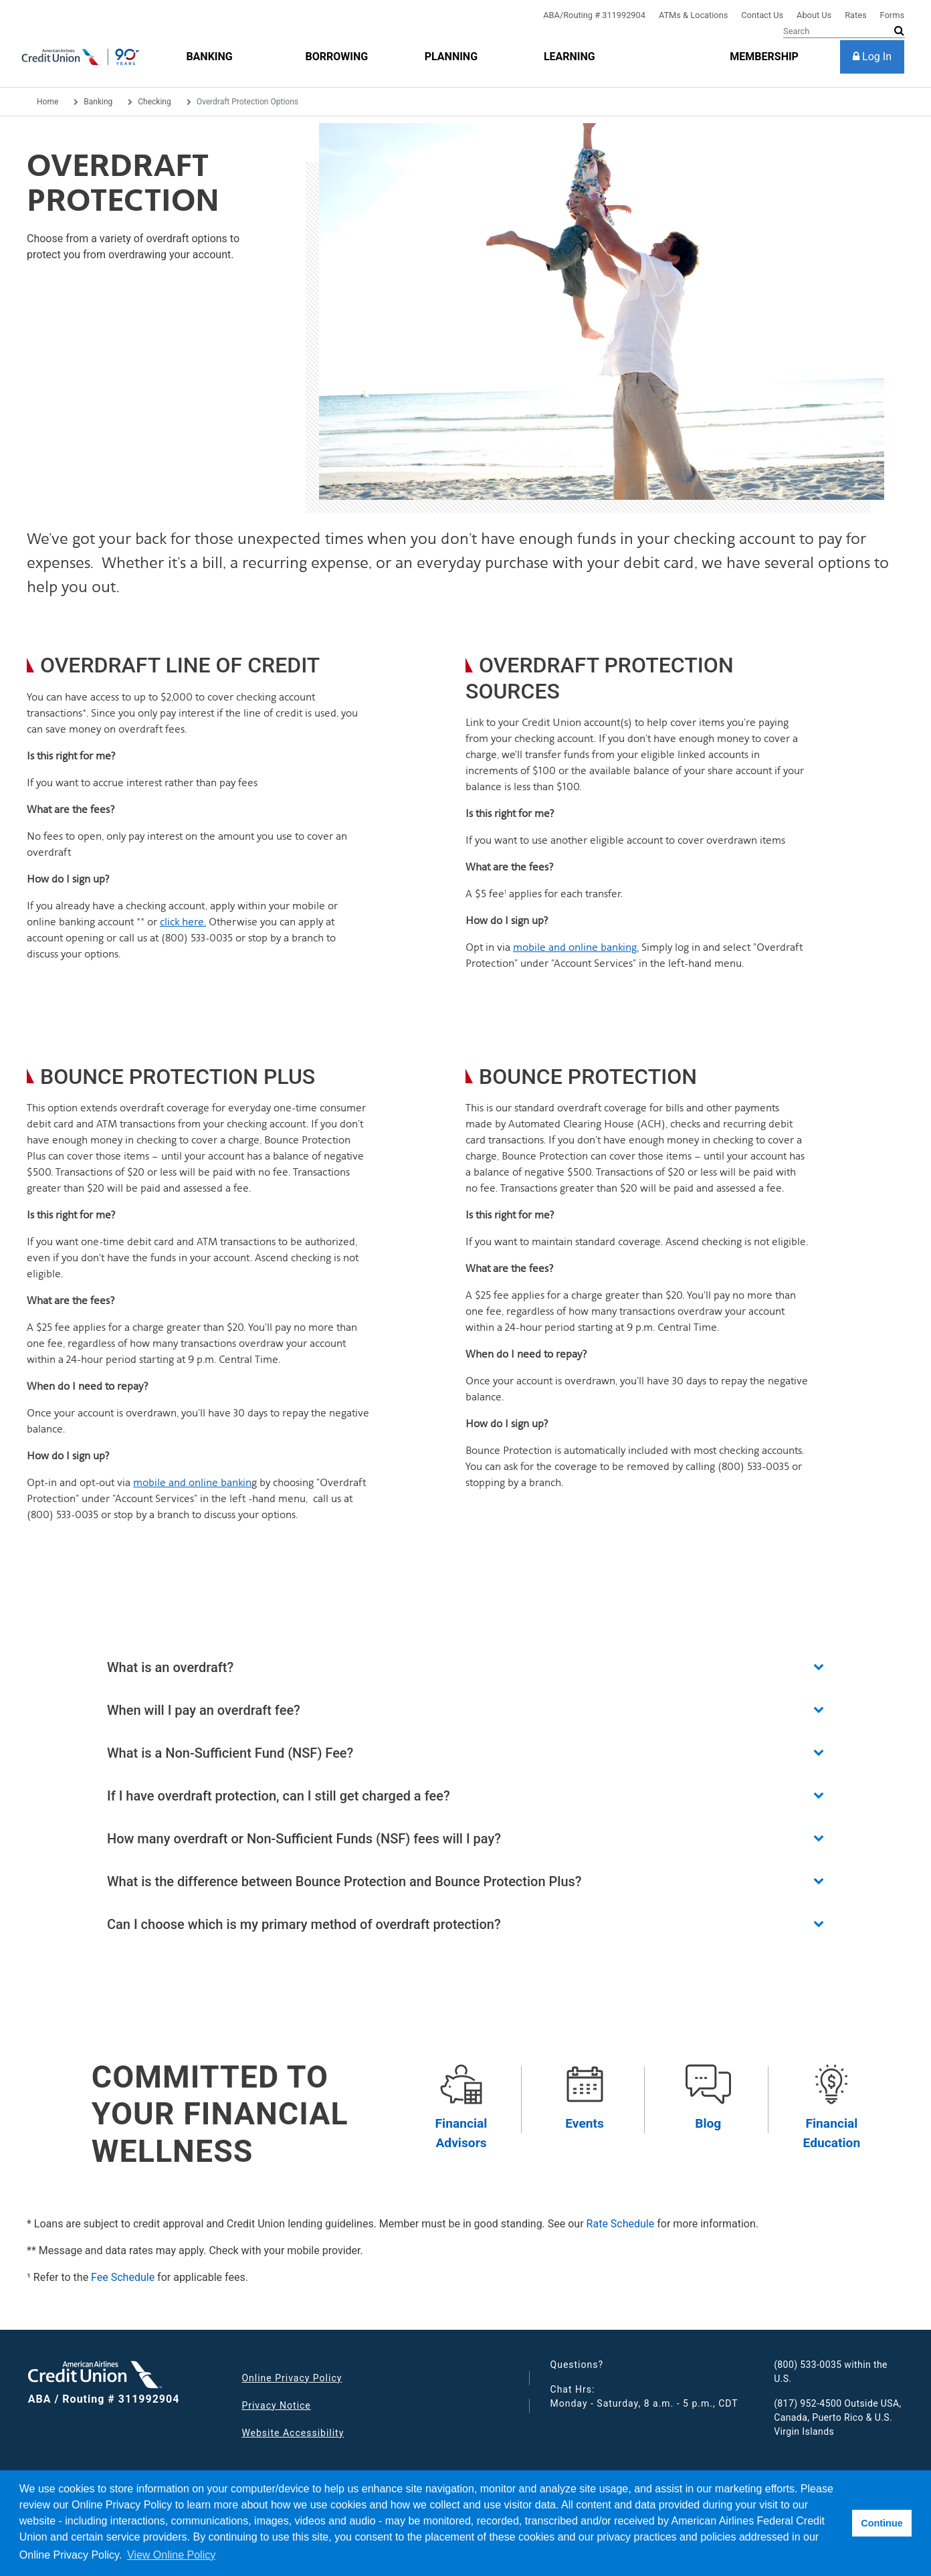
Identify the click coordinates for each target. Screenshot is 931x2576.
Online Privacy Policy (291, 2378)
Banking (98, 101)
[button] (465, 1667)
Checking (154, 101)
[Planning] (451, 56)
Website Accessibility (292, 2432)
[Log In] (872, 57)
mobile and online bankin (192, 1482)
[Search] (844, 31)
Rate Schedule (621, 2223)
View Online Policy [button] (171, 2555)
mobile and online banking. (576, 947)
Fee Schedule (122, 2277)
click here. (183, 921)
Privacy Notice (275, 2405)
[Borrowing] (337, 56)
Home (47, 101)
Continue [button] (881, 2523)
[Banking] (209, 56)
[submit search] (899, 31)
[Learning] (569, 56)
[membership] (764, 56)
